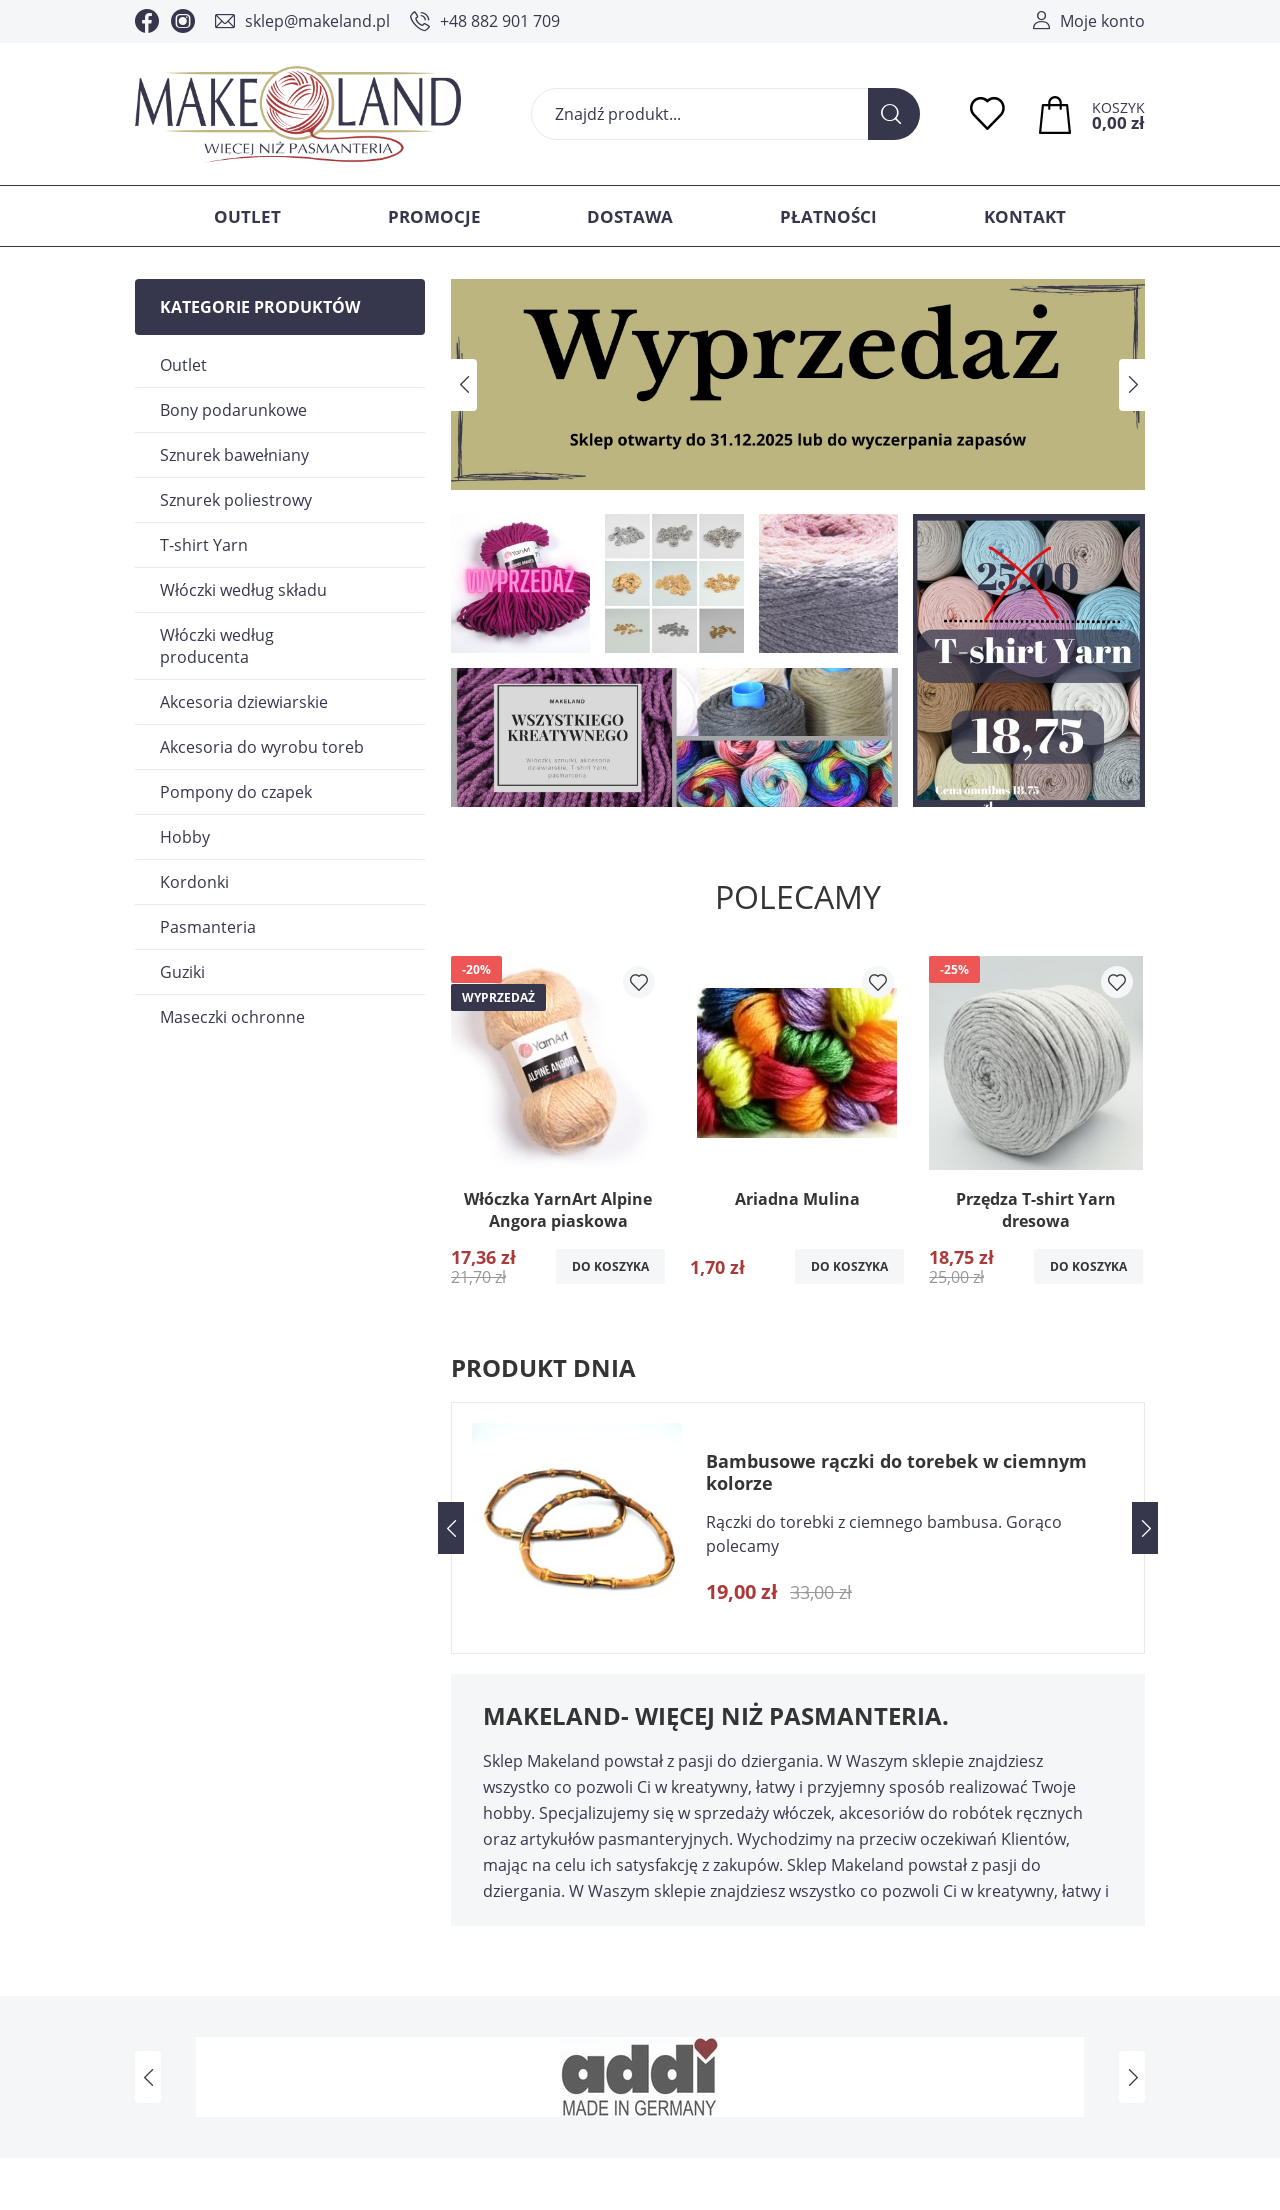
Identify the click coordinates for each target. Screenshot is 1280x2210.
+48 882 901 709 (500, 21)
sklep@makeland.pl (317, 21)
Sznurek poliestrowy (236, 500)
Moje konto (1102, 21)
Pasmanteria (208, 927)
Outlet (247, 216)
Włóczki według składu (243, 590)
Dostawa (630, 216)
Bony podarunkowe (233, 410)
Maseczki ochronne (232, 1017)
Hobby (185, 837)
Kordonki (194, 882)
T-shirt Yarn (204, 545)
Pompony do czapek (236, 792)
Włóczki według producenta (217, 646)
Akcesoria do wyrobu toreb (262, 747)
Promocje (434, 216)
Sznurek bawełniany (234, 455)
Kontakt (1025, 216)
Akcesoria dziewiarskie (244, 702)
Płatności (828, 216)
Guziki (182, 972)
